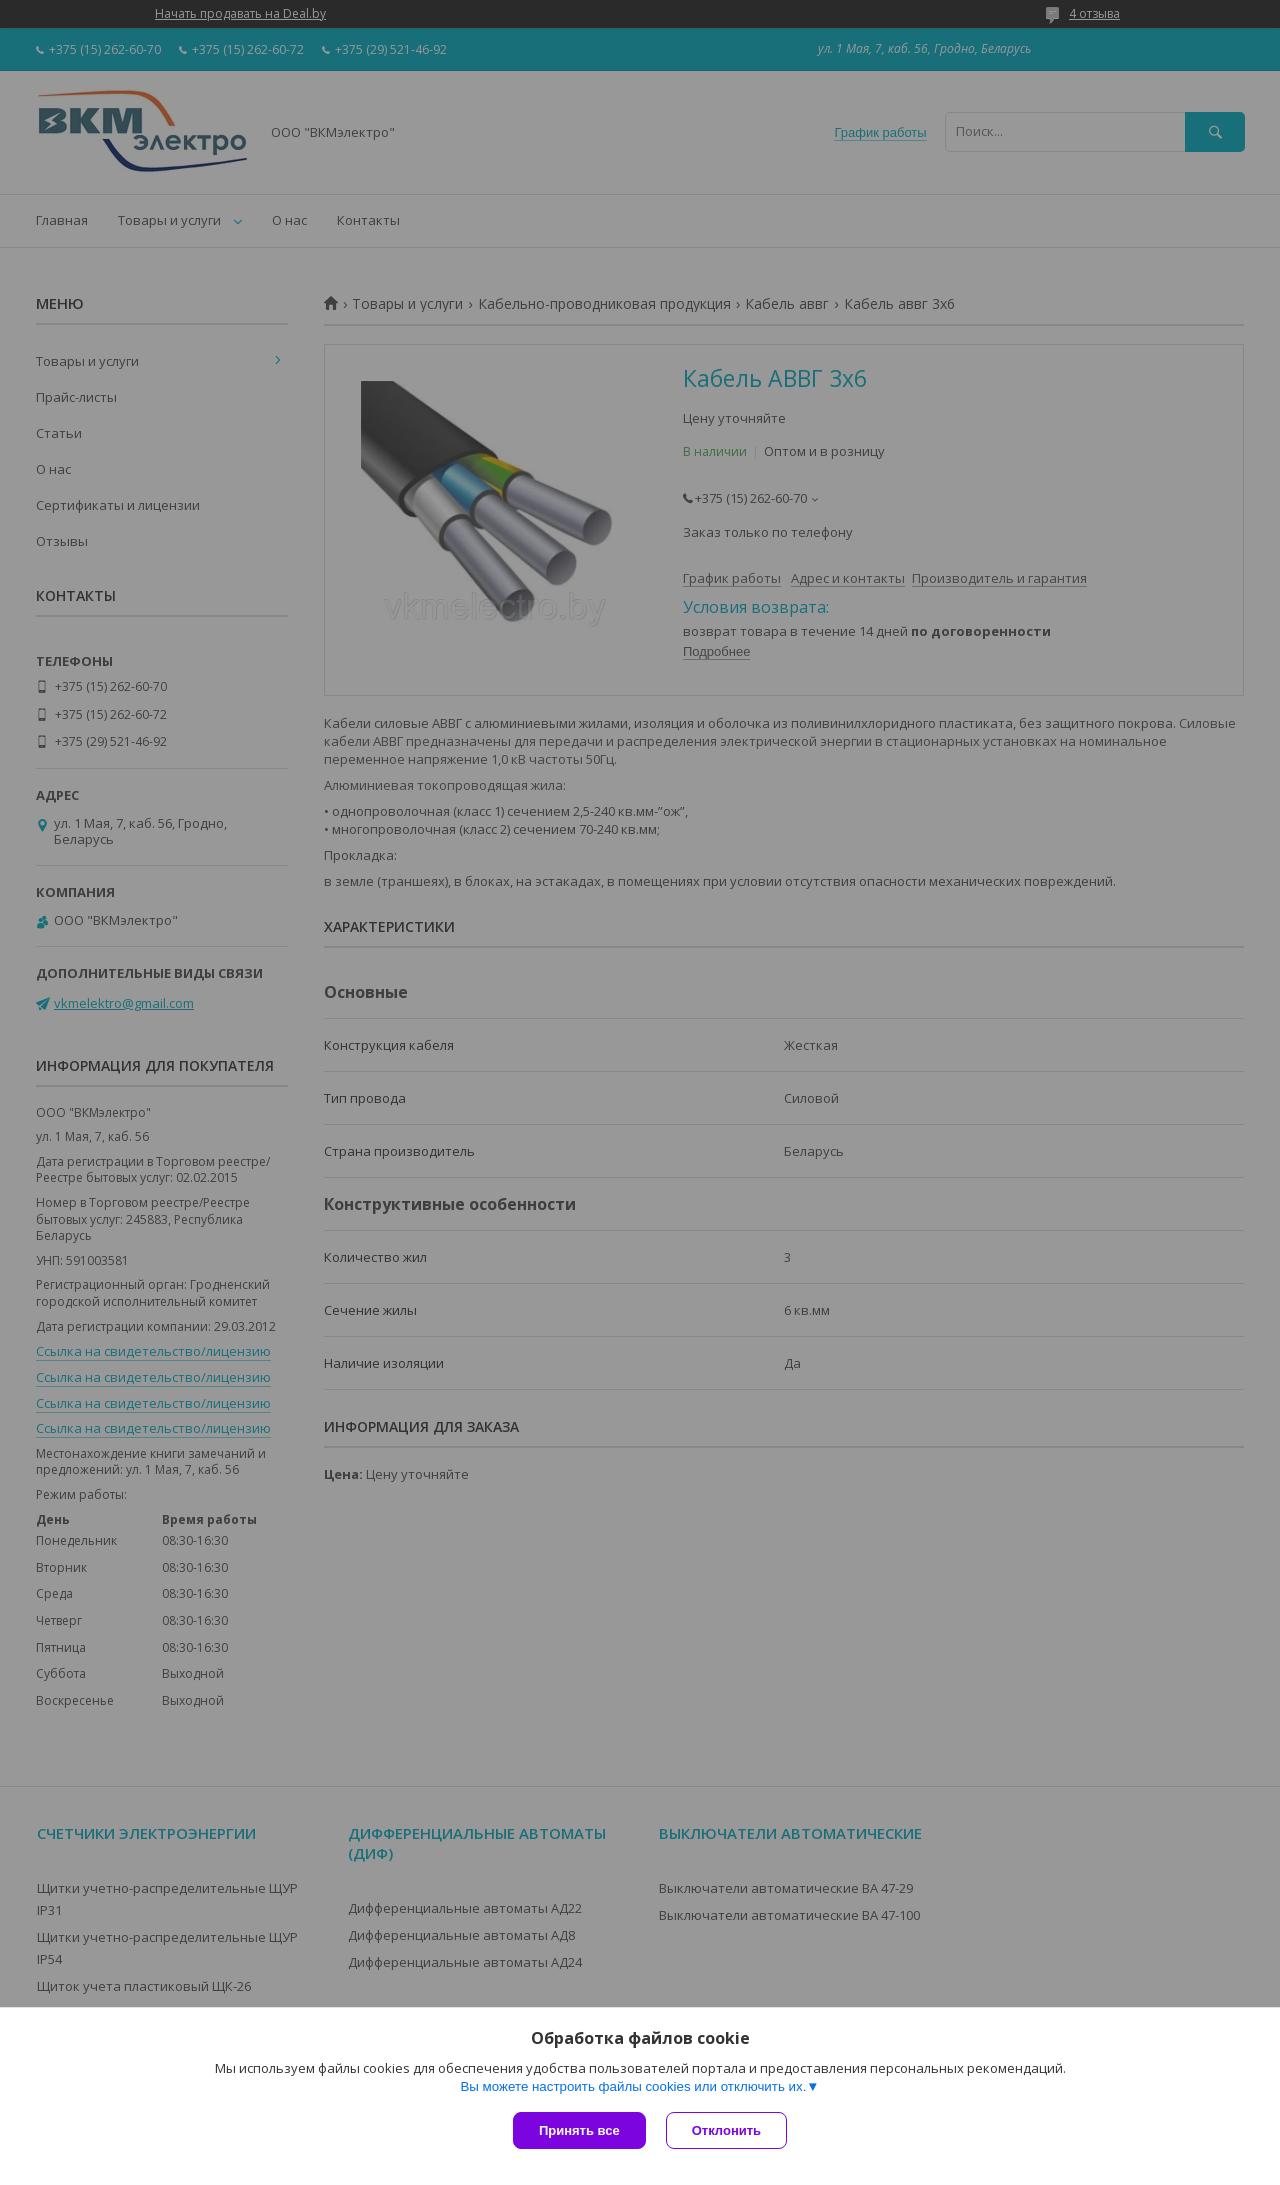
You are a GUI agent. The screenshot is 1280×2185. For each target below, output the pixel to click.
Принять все (579, 2130)
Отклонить (726, 2130)
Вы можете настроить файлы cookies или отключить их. (633, 2086)
